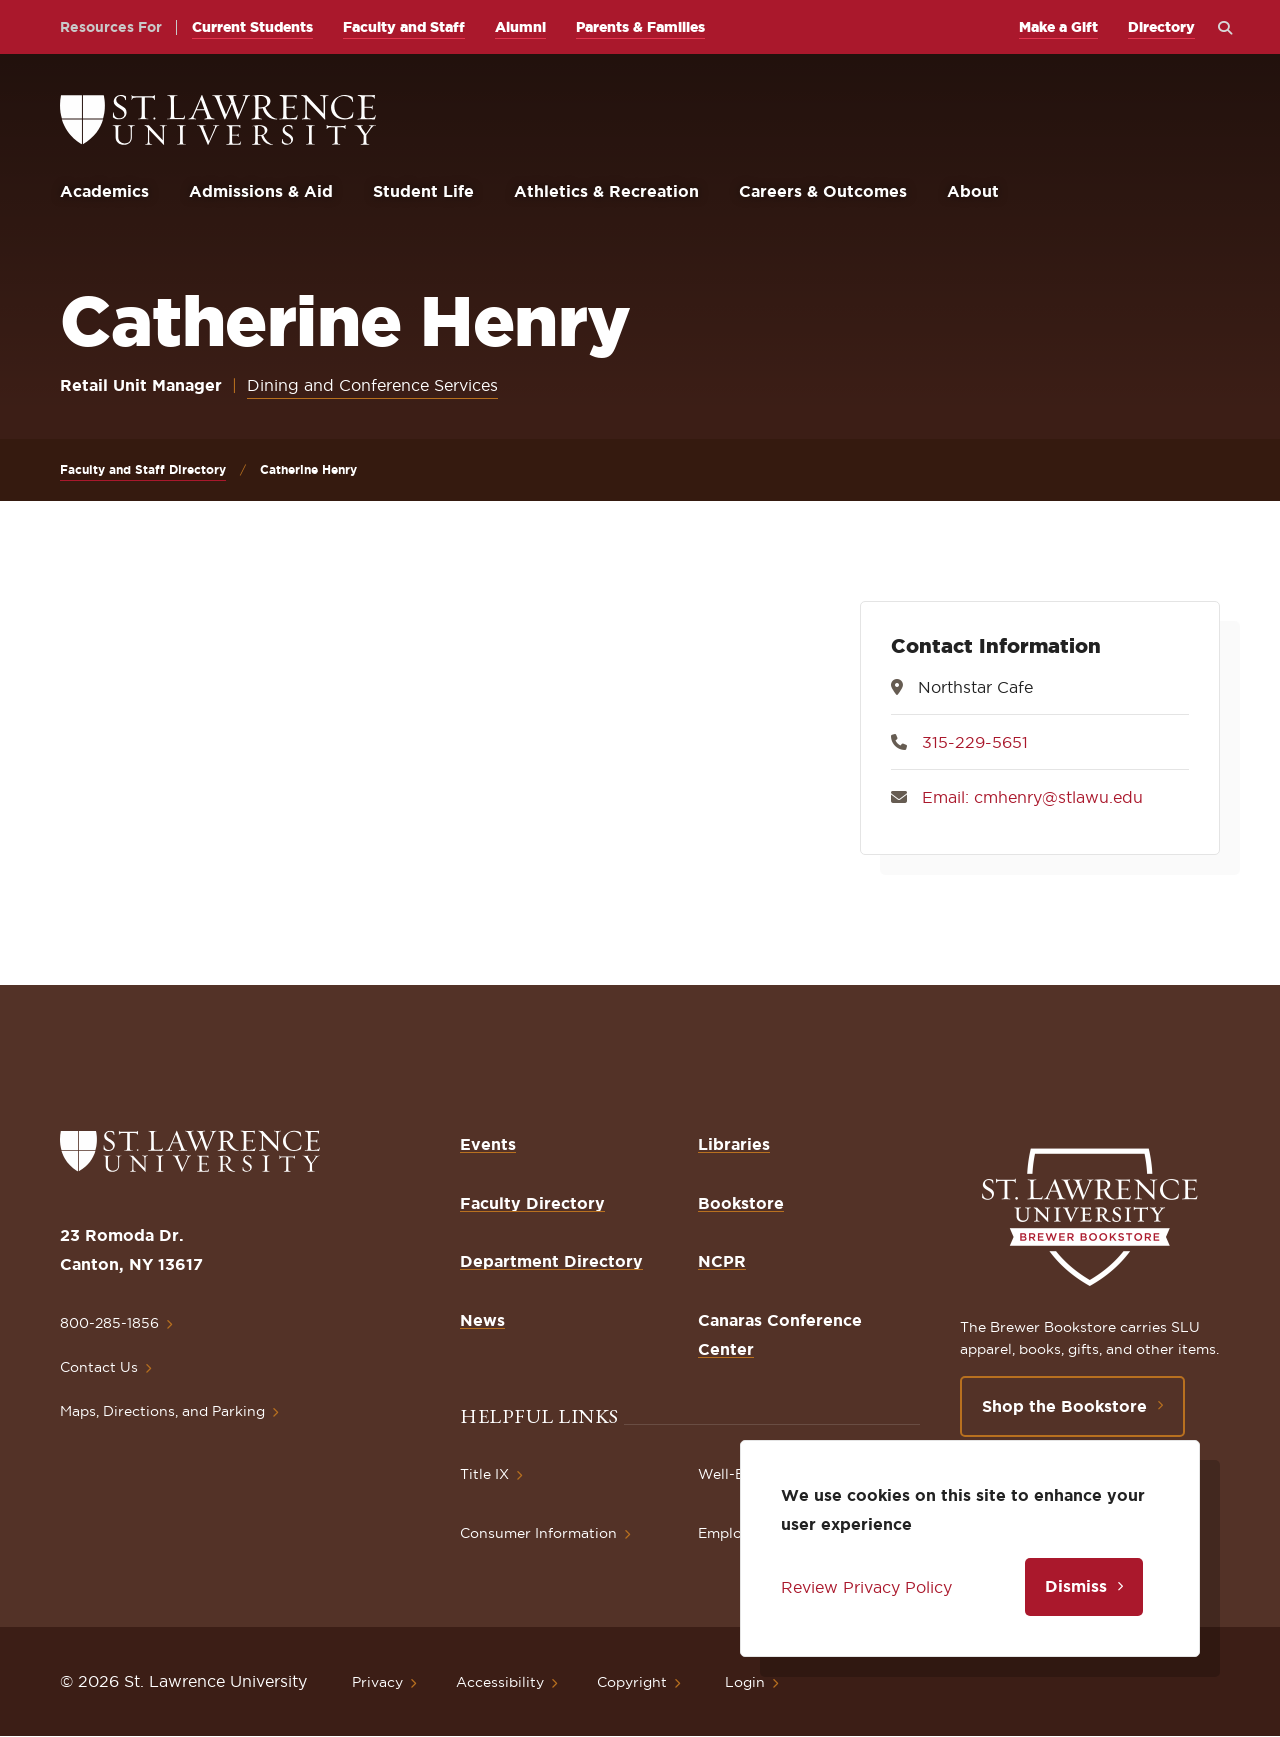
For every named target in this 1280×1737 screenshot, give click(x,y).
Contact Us (99, 1367)
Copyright (632, 1682)
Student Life (423, 191)
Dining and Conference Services (372, 385)
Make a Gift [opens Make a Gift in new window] (1058, 27)
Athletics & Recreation (606, 191)
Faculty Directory (532, 1203)
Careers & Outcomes (823, 191)
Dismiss (1076, 1586)
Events (488, 1144)
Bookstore (741, 1203)
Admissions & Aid (261, 191)
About (973, 191)
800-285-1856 (109, 1323)
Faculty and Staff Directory (143, 469)
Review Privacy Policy (866, 1587)
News (482, 1320)
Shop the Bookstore (1064, 1406)
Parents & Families (640, 27)
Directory (1161, 27)
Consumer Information (538, 1533)
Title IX (484, 1474)
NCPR (722, 1261)
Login (745, 1682)
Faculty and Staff (404, 27)
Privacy (377, 1682)
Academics (104, 191)
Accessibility (500, 1682)
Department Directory (551, 1261)
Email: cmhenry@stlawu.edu (1032, 797)
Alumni (520, 27)
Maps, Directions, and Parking (162, 1411)
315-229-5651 (975, 742)
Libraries (734, 1144)
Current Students (252, 27)
